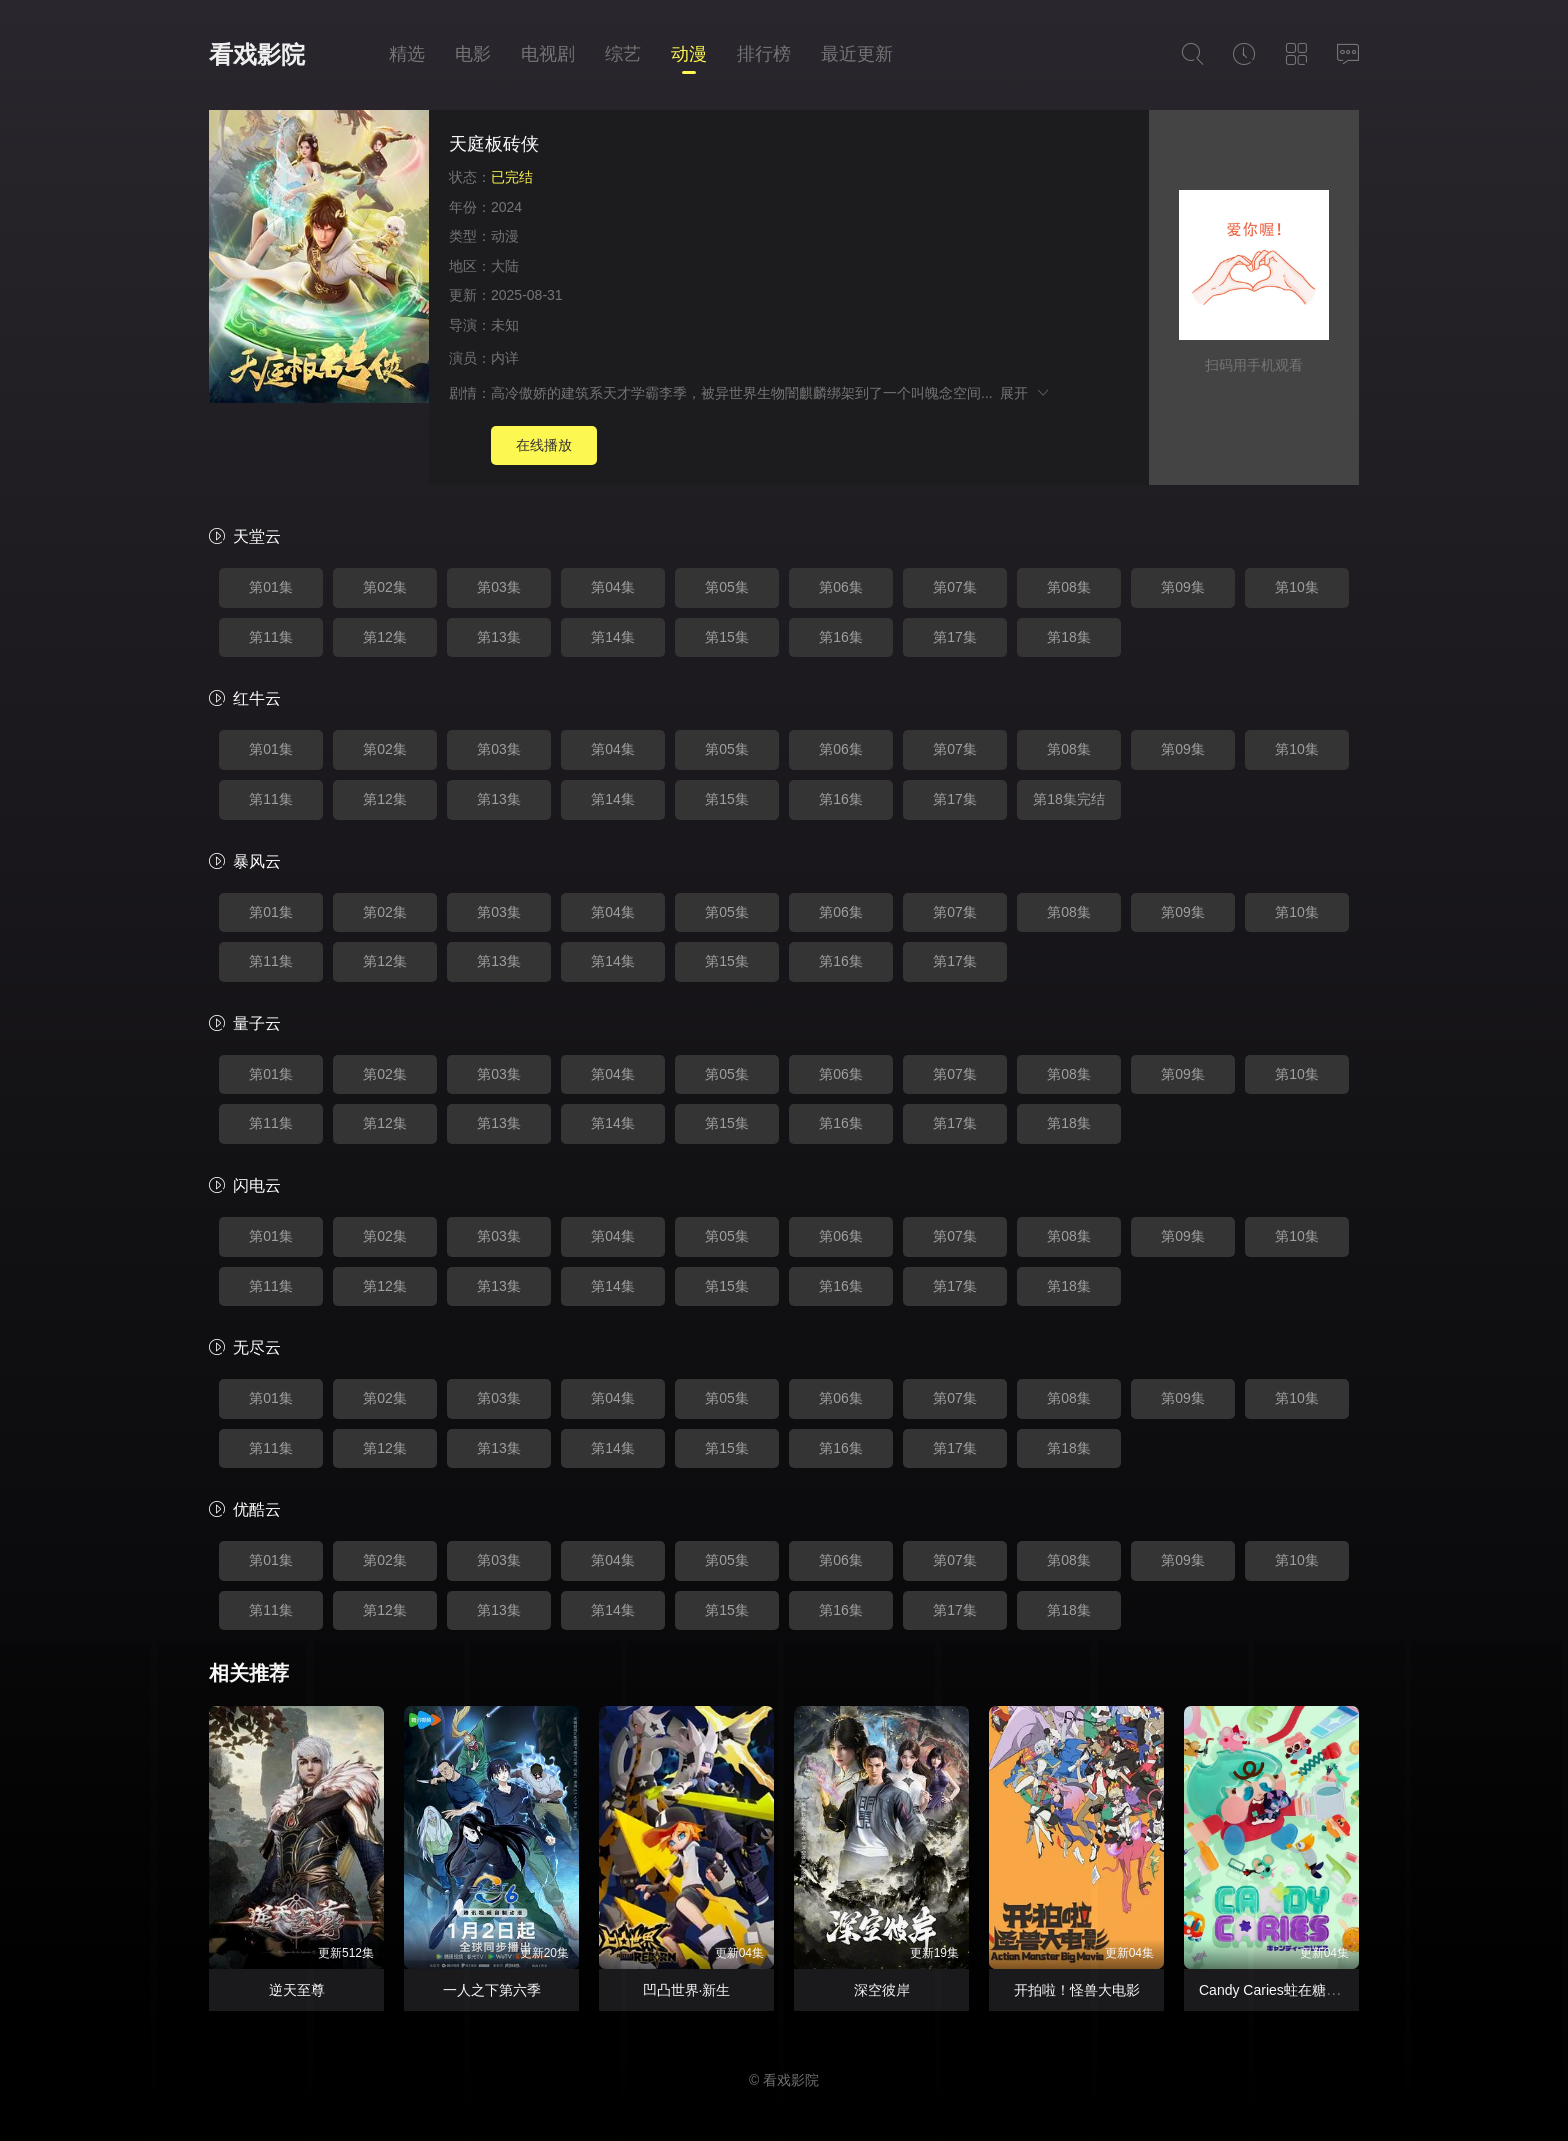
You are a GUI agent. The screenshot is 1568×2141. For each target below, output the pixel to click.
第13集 (499, 637)
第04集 (613, 587)
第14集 (613, 637)
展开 (1025, 393)
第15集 (727, 637)
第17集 (955, 637)
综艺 (623, 54)
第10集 (1297, 587)
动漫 (689, 54)
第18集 (1069, 637)
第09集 (1183, 587)
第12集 (385, 637)
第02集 (385, 587)
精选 (407, 54)
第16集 (841, 637)
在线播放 (544, 445)
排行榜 (764, 54)
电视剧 (548, 54)
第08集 (1069, 587)
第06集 (841, 587)
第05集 (727, 587)
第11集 (271, 637)
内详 (505, 358)
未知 (505, 325)
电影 (473, 54)
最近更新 (857, 54)
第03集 (499, 587)
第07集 (955, 587)
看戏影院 (257, 54)
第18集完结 (1069, 799)
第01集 (271, 587)
